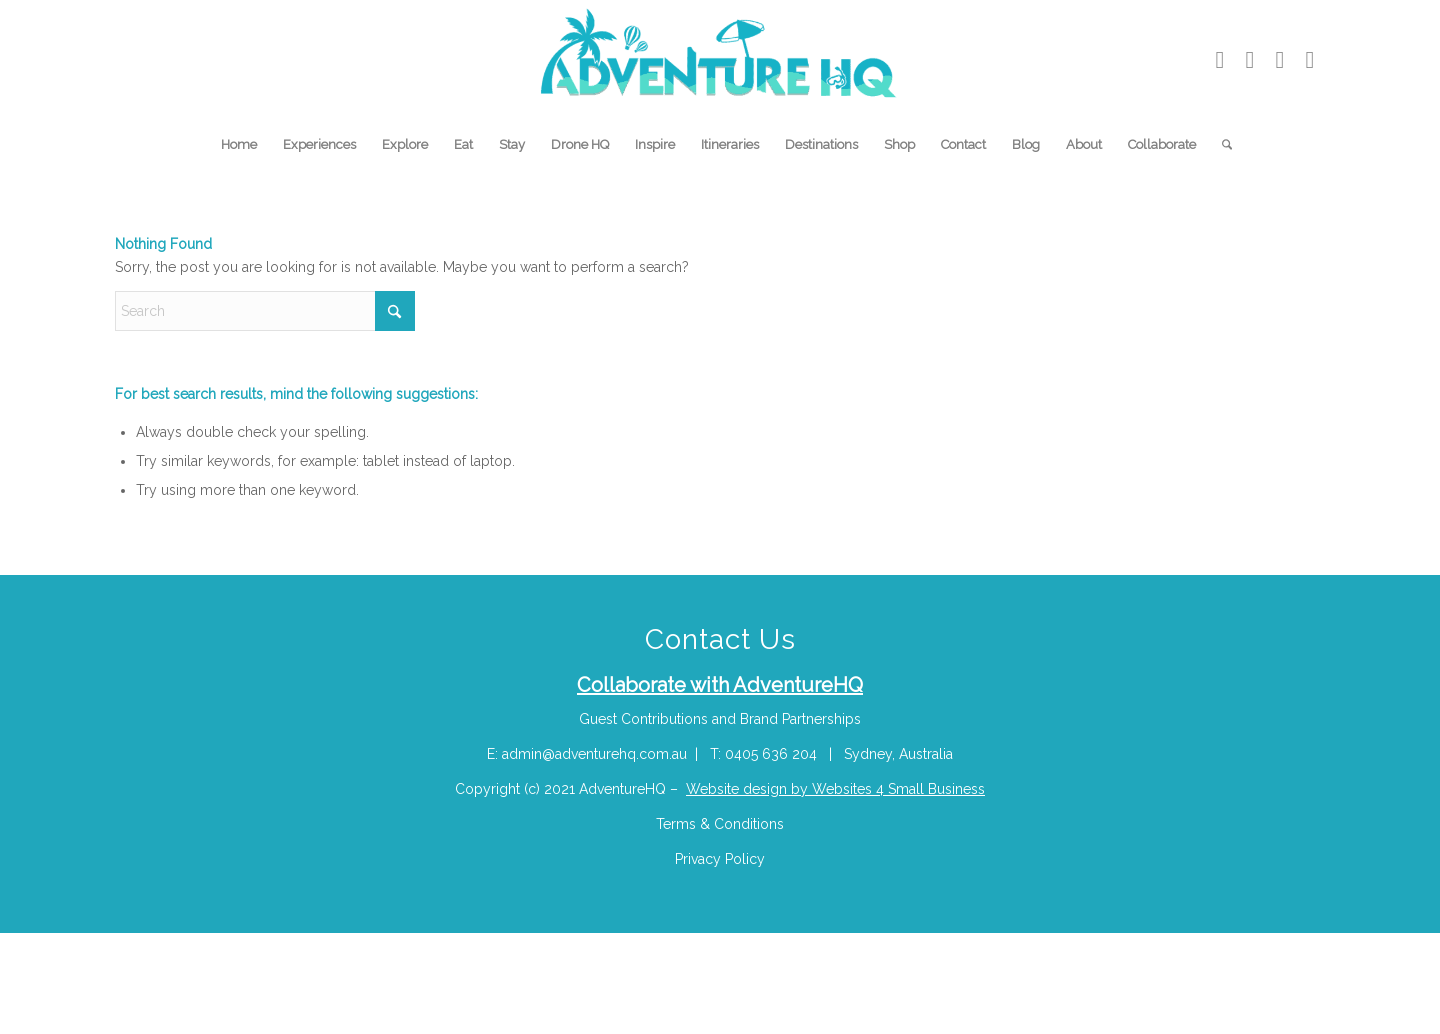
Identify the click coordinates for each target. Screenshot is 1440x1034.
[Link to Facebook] (1310, 60)
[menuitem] (239, 145)
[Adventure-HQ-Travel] (720, 60)
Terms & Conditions (720, 824)
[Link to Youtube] (1220, 60)
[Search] (1220, 145)
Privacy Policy (720, 859)
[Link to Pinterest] (1280, 60)
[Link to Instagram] (1250, 60)
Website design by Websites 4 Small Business (835, 789)
